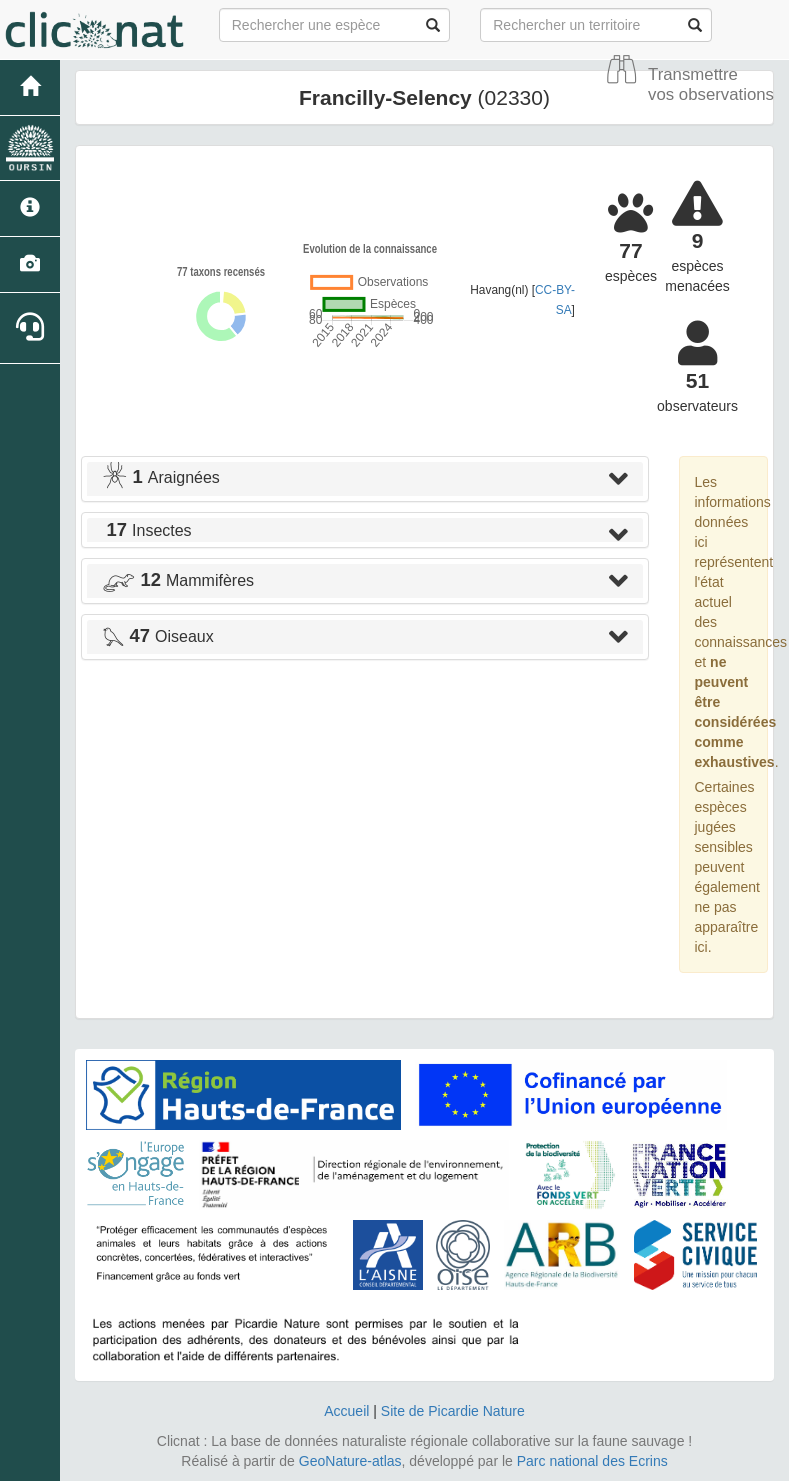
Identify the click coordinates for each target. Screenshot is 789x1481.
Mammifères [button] (178, 580)
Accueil (346, 1411)
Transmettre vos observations (711, 84)
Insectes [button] (147, 530)
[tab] (365, 479)
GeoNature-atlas (350, 1461)
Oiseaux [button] (158, 636)
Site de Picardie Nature (453, 1411)
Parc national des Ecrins (592, 1461)
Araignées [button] (161, 477)
